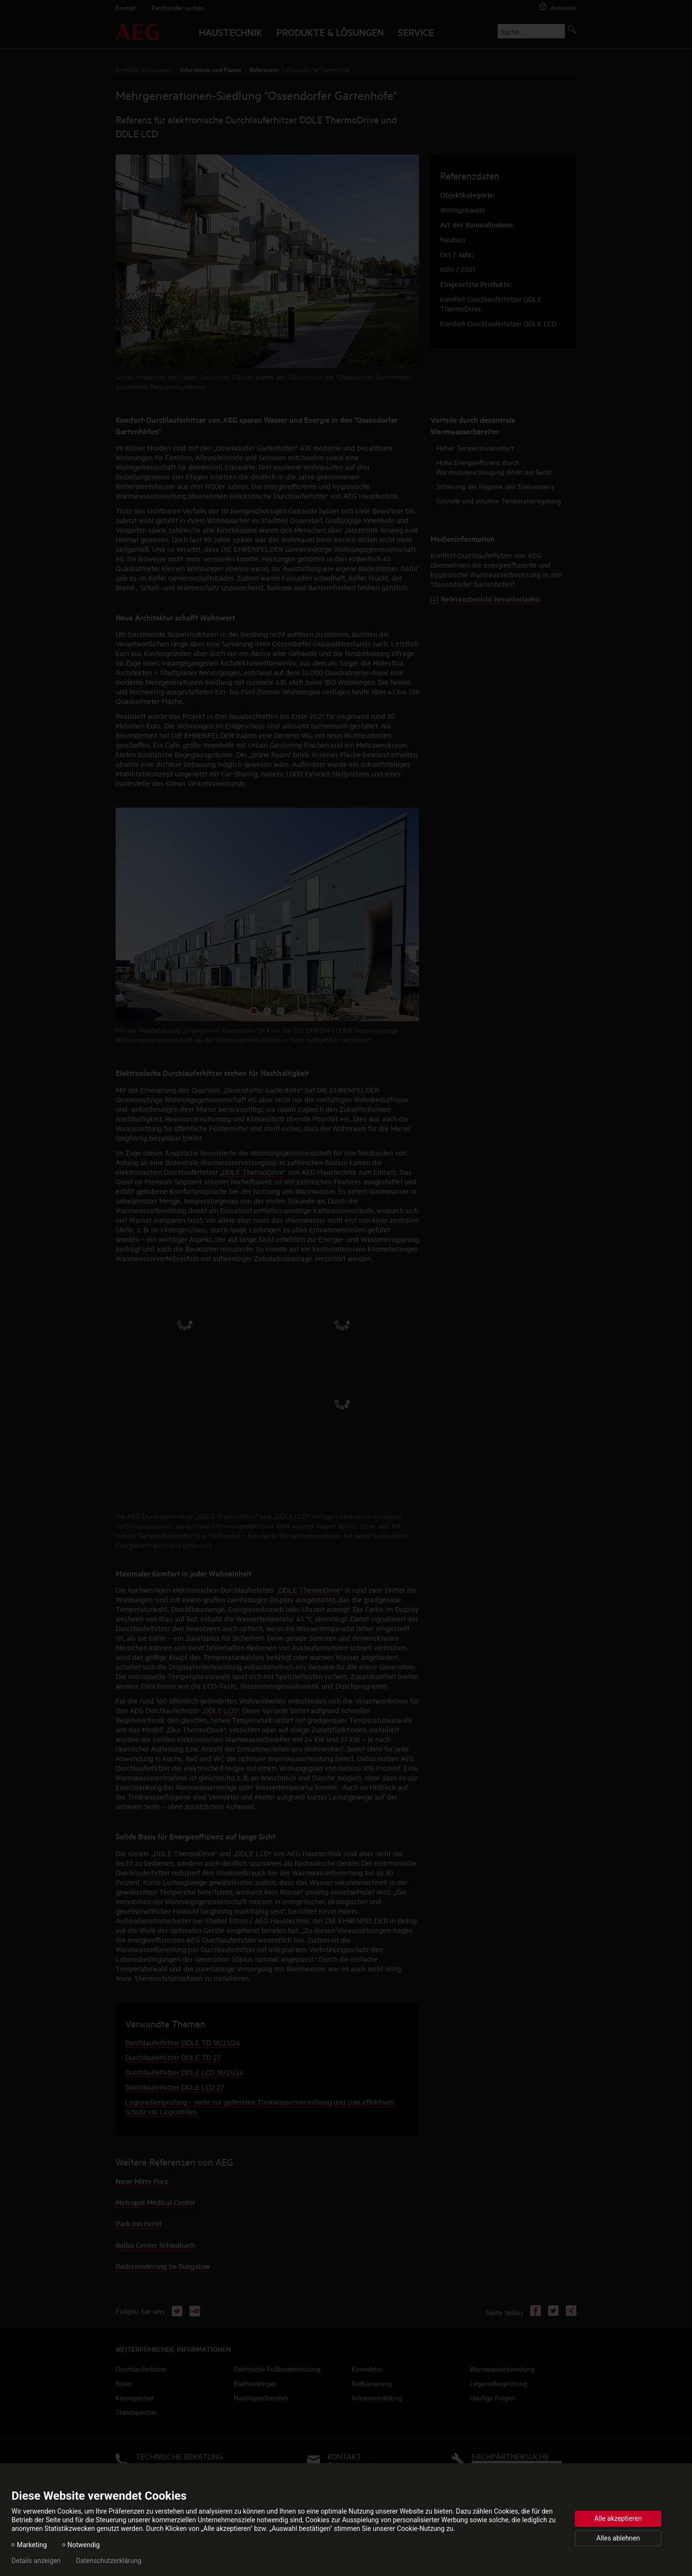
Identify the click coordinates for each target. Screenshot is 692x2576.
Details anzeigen (36, 2560)
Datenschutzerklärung (108, 2560)
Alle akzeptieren (618, 2518)
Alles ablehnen (618, 2538)
